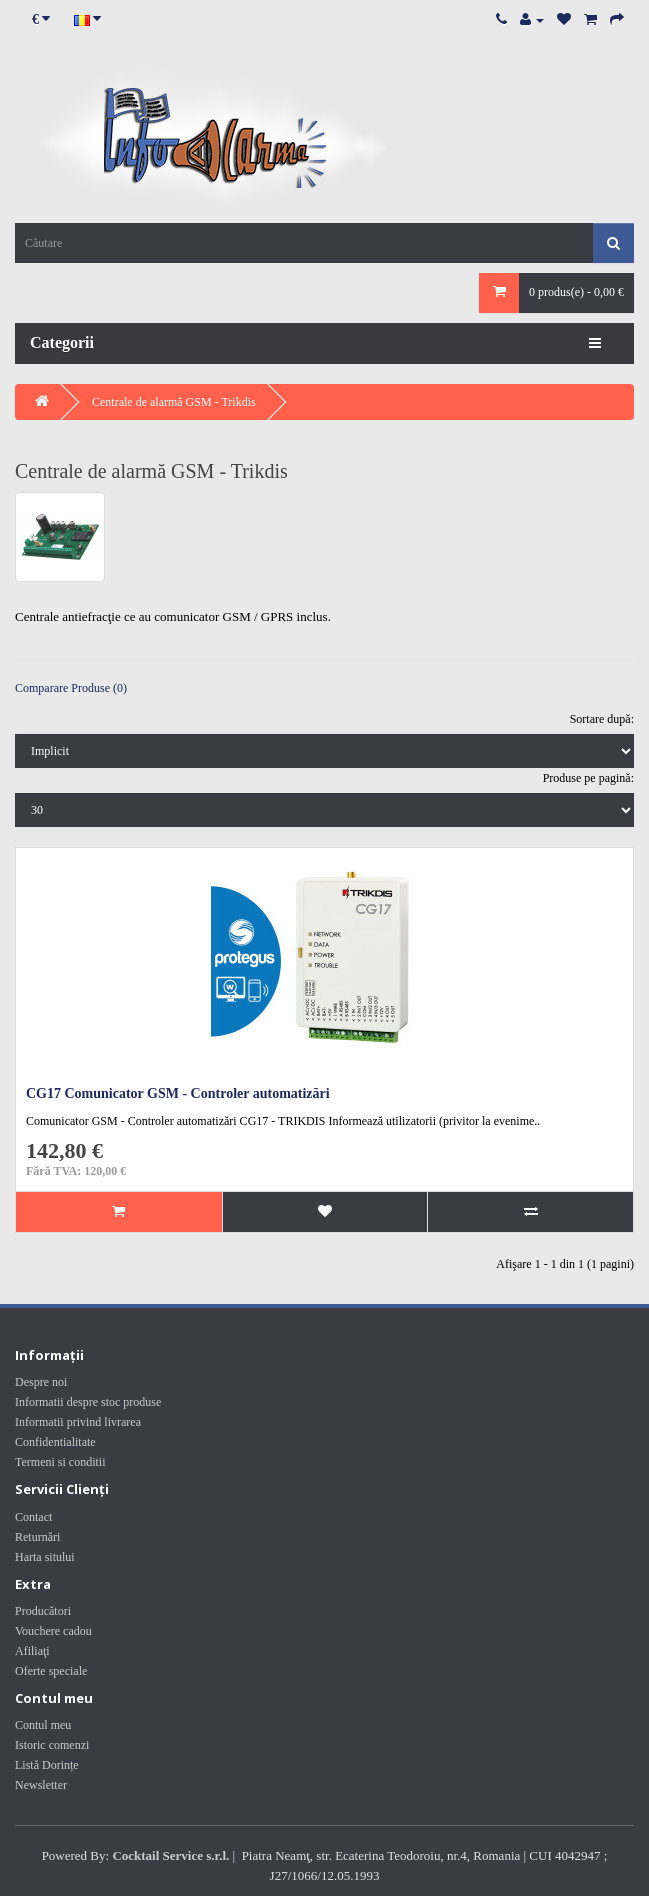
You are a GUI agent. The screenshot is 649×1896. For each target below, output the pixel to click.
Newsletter (41, 1785)
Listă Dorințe (47, 1765)
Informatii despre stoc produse (88, 1402)
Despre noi (41, 1382)
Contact (33, 1517)
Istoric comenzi (52, 1745)
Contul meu (43, 1725)
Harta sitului (45, 1557)
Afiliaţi (32, 1651)
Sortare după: (602, 719)
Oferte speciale (51, 1671)
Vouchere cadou (53, 1631)
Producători (43, 1611)
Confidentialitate (55, 1442)
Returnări (37, 1537)
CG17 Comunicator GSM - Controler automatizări (178, 1093)
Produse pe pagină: (588, 778)
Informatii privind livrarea (78, 1422)
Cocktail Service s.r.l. (170, 1855)
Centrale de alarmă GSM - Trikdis (174, 402)
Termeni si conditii (60, 1462)
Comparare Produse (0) (71, 688)
